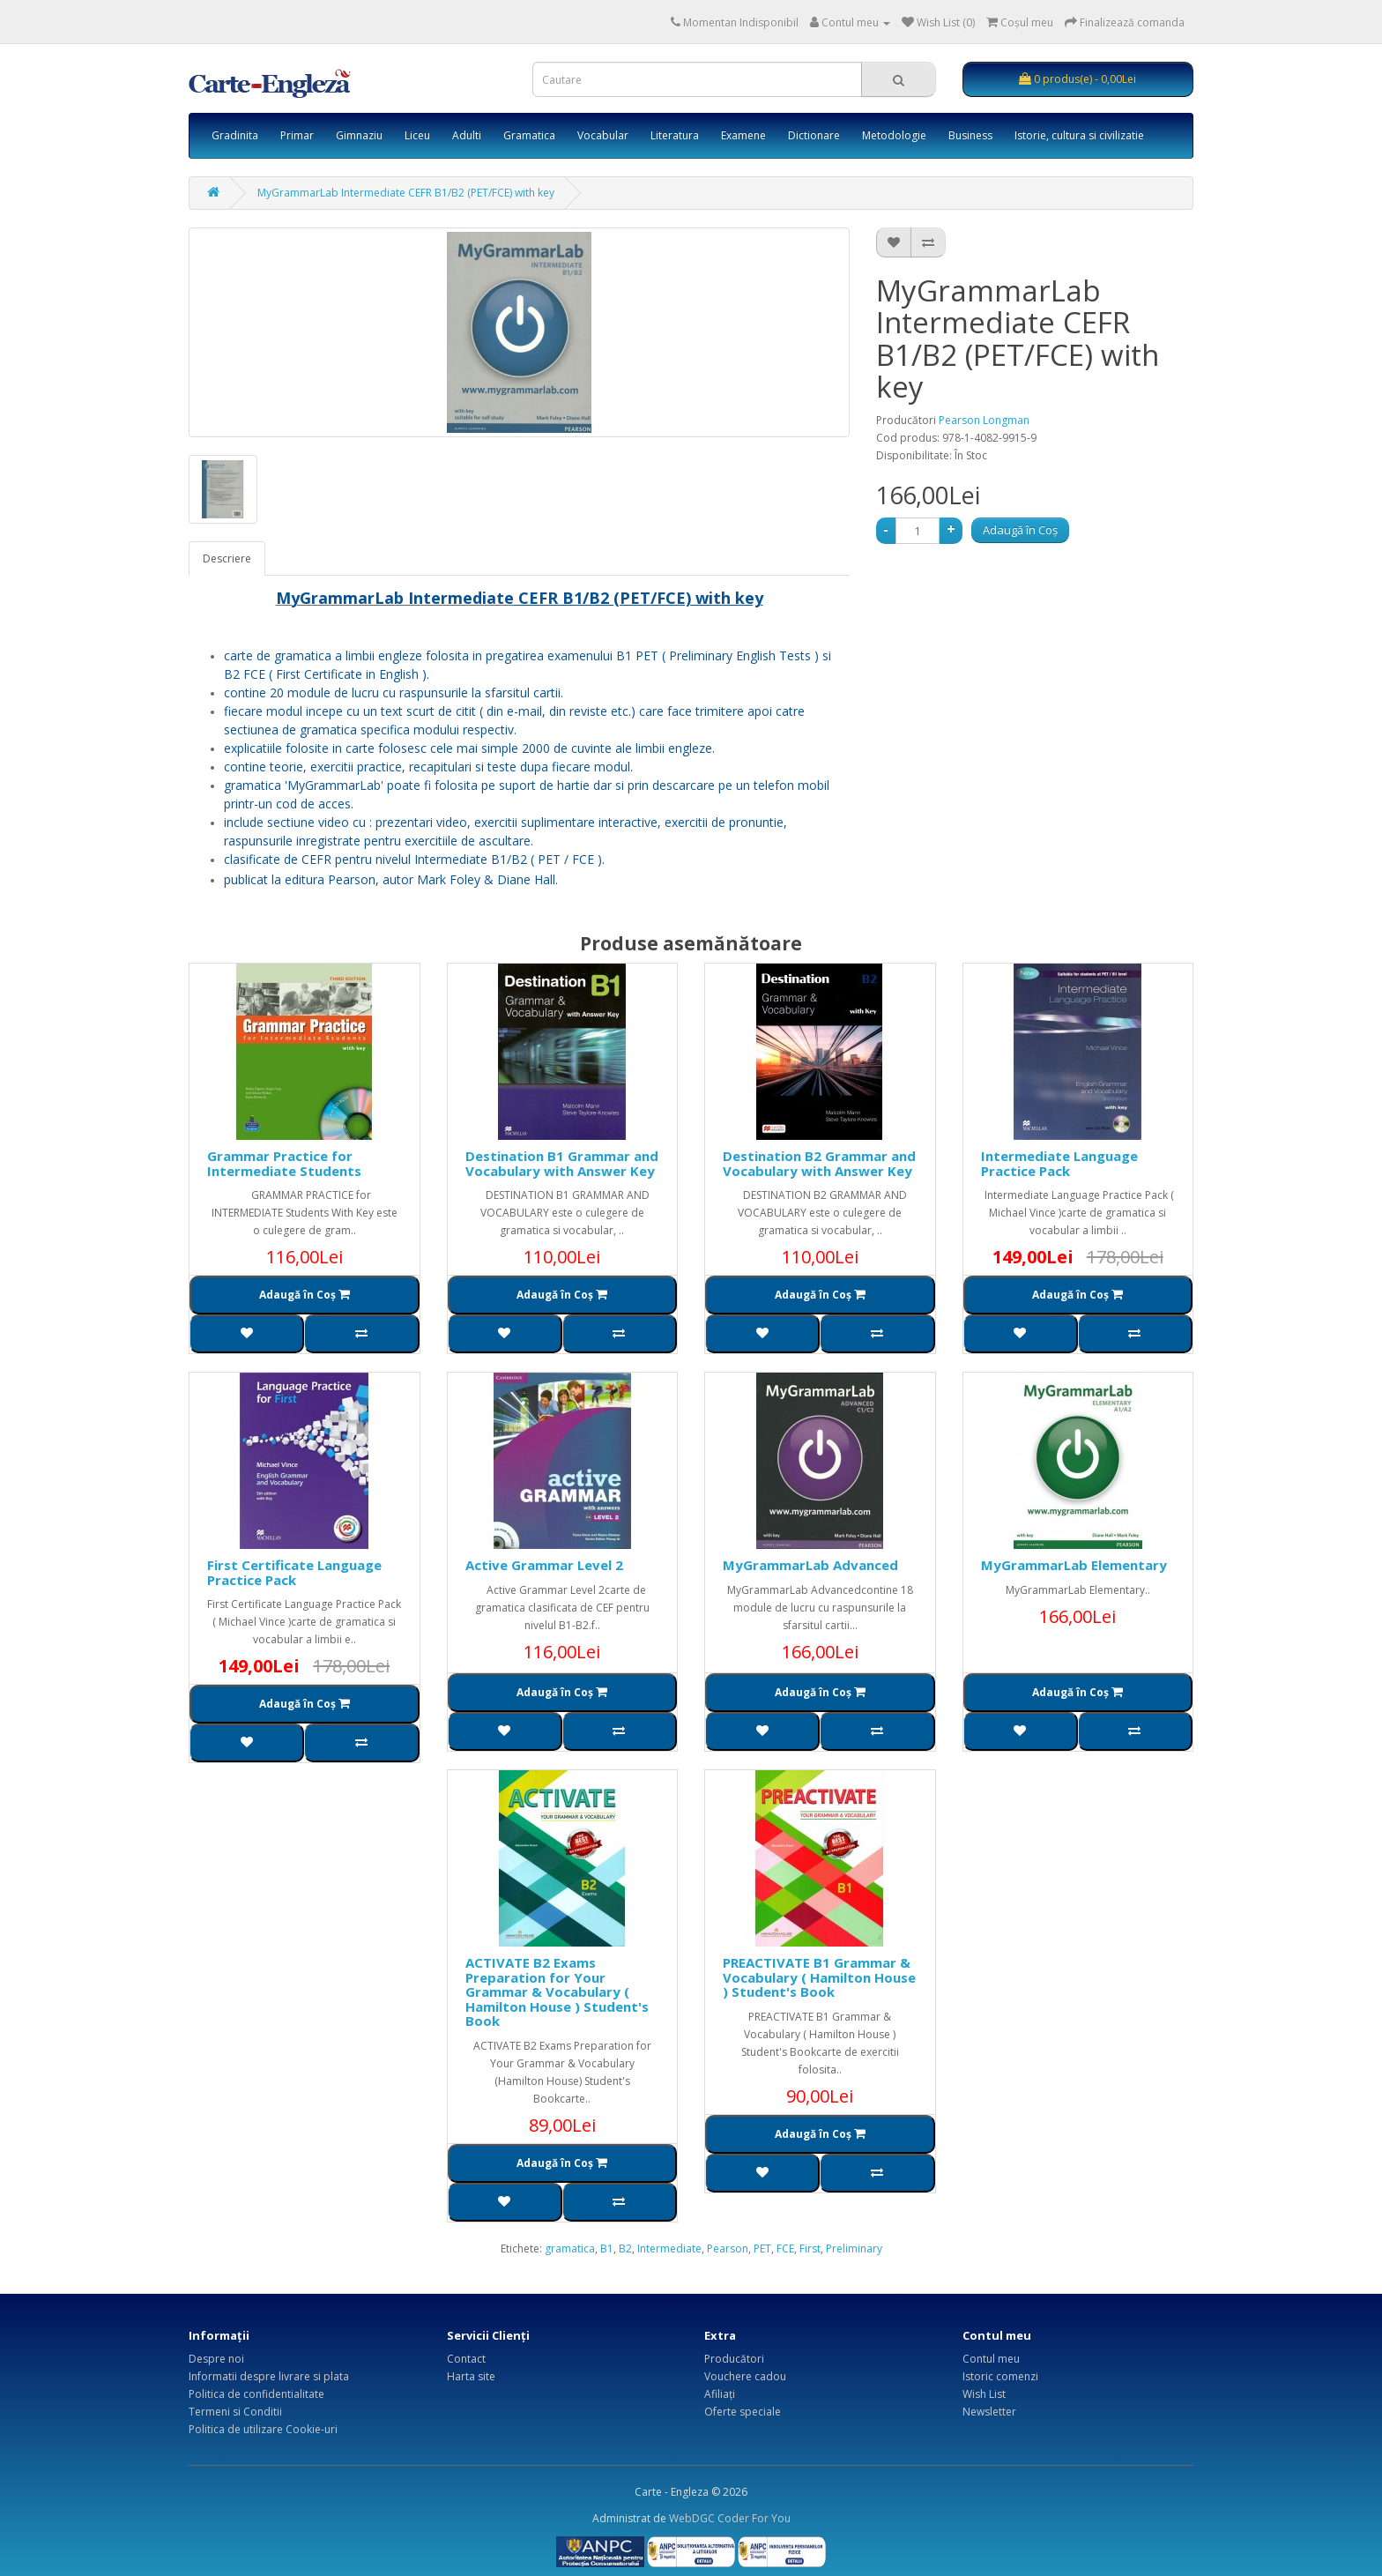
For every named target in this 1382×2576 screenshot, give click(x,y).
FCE (785, 2248)
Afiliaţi (719, 2393)
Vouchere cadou (745, 2376)
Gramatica (529, 135)
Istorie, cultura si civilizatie (1079, 135)
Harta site (471, 2376)
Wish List (984, 2393)
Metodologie (894, 135)
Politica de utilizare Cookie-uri (263, 2429)
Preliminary (854, 2248)
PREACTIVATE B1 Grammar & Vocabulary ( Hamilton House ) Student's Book (819, 1977)
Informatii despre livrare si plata (269, 2376)
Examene (743, 135)
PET (762, 2248)
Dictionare (814, 135)
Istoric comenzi (1000, 2376)
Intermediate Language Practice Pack (1059, 1163)
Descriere (227, 558)
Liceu (417, 135)
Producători (734, 2358)
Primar (297, 135)
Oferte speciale (742, 2411)
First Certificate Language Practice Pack (294, 1572)
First (810, 2248)
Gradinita (235, 135)
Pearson (727, 2248)
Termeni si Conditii (235, 2411)
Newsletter (989, 2411)
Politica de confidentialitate (256, 2393)
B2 (625, 2248)
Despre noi (216, 2358)
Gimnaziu (359, 135)
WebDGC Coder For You (730, 2518)
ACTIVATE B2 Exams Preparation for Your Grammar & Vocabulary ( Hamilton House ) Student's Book (557, 1991)
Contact (466, 2358)
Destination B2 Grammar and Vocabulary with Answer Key (819, 1163)
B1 (606, 2248)
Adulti (466, 135)
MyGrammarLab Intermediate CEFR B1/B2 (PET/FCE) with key (405, 192)
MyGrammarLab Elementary (1074, 1565)
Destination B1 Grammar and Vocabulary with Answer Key (561, 1163)
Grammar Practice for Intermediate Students (284, 1163)
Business (970, 135)
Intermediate (669, 2248)
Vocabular (602, 135)
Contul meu (991, 2358)
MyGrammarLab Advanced (810, 1565)
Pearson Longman (984, 420)
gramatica (570, 2248)
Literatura (674, 135)
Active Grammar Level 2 (544, 1565)
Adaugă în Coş (1020, 530)
